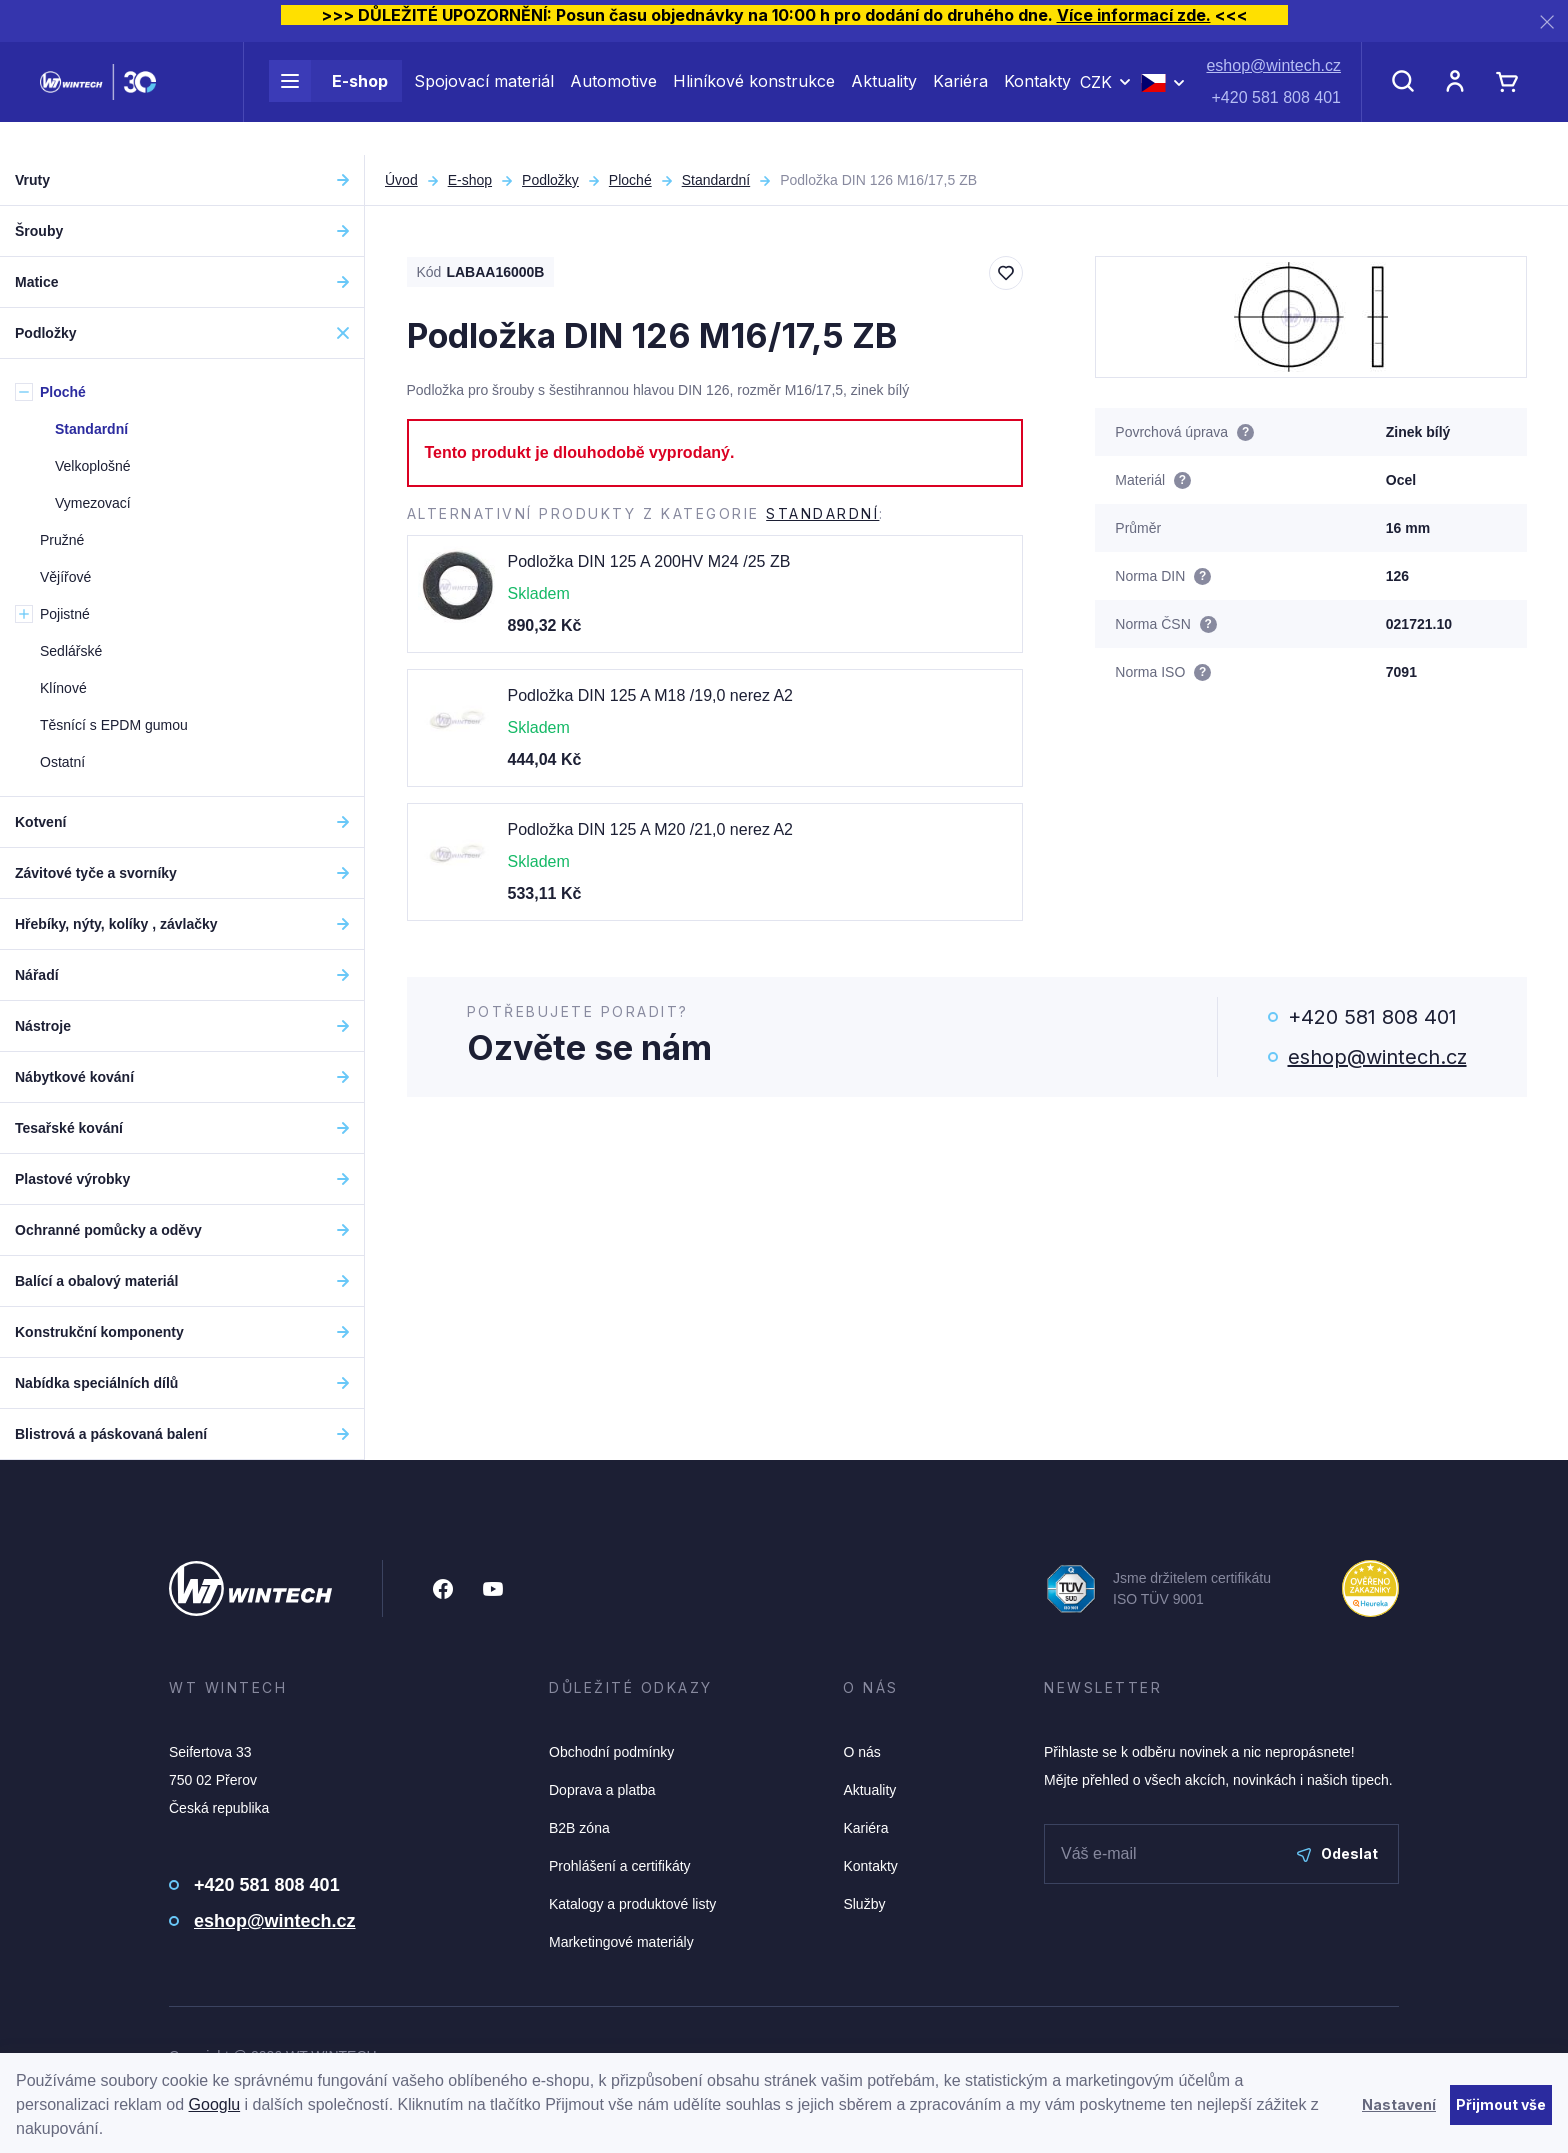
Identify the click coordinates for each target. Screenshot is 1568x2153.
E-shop (328, 98)
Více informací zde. (1134, 15)
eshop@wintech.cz (1273, 82)
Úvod (401, 180)
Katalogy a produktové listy (632, 1904)
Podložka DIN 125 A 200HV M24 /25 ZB (649, 561)
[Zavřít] (1547, 21)
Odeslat (1337, 1853)
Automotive (613, 98)
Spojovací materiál (484, 98)
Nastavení (1399, 2104)
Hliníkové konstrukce (754, 98)
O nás (861, 1752)
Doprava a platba (602, 1790)
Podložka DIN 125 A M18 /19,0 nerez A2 (651, 695)
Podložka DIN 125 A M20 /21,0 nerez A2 (651, 829)
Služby (864, 1904)
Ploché (630, 180)
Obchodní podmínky (611, 1752)
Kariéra (960, 98)
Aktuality (884, 98)
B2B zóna (579, 1828)
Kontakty (1037, 98)
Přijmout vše (1501, 2104)
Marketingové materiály (621, 1942)
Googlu (215, 2104)
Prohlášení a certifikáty (620, 1866)
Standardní (716, 180)
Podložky (550, 180)
